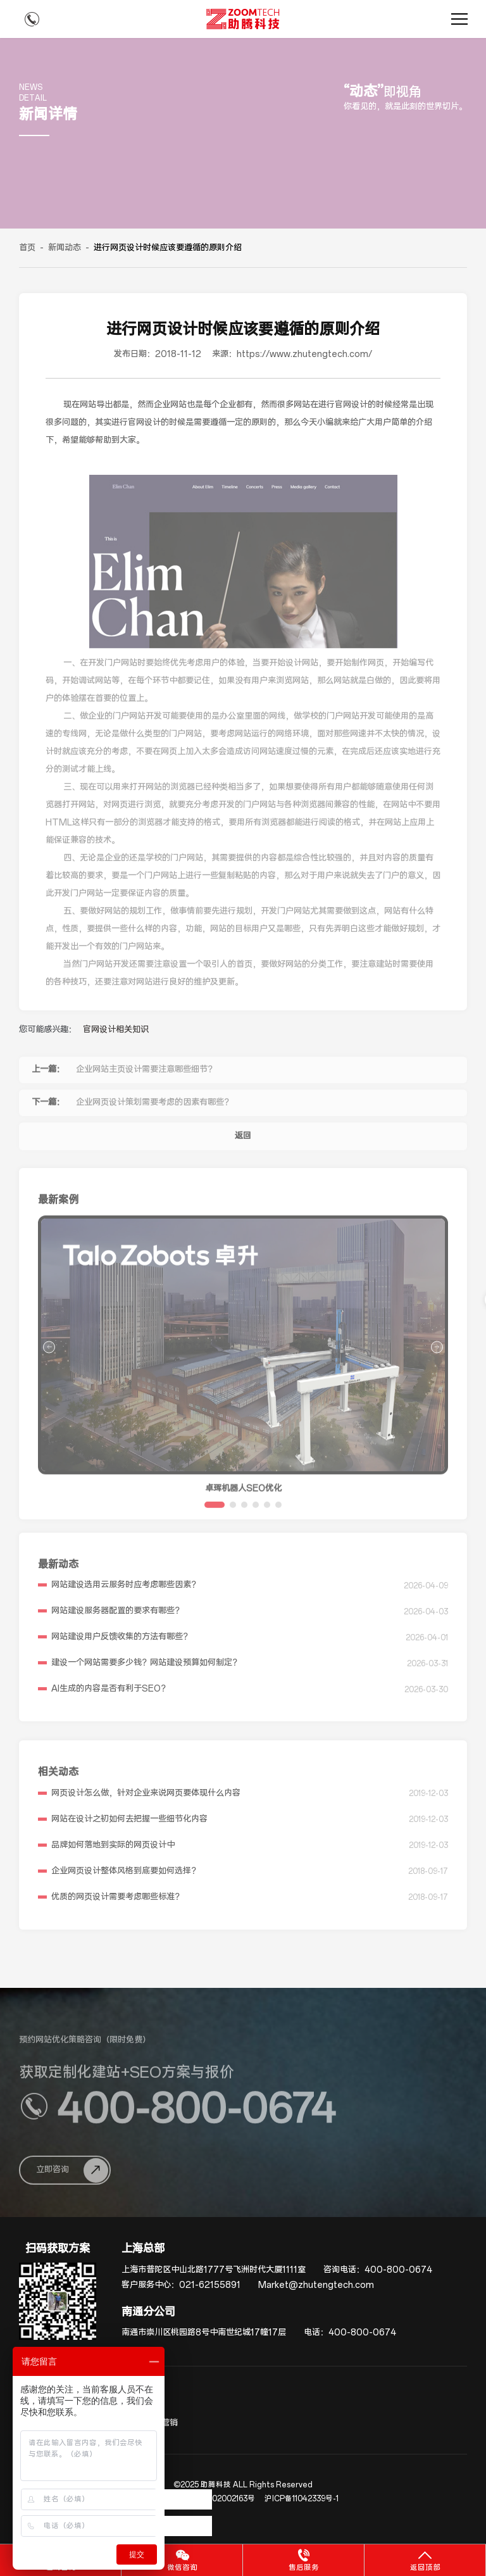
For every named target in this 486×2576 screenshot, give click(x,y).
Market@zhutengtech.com (316, 2285)
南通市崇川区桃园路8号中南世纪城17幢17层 (204, 2332)
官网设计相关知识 (116, 1029)
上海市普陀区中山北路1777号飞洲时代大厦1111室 (214, 2270)
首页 (27, 247)
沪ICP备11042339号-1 (302, 2498)
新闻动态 (64, 247)
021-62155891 (209, 2285)
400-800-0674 (398, 2270)
